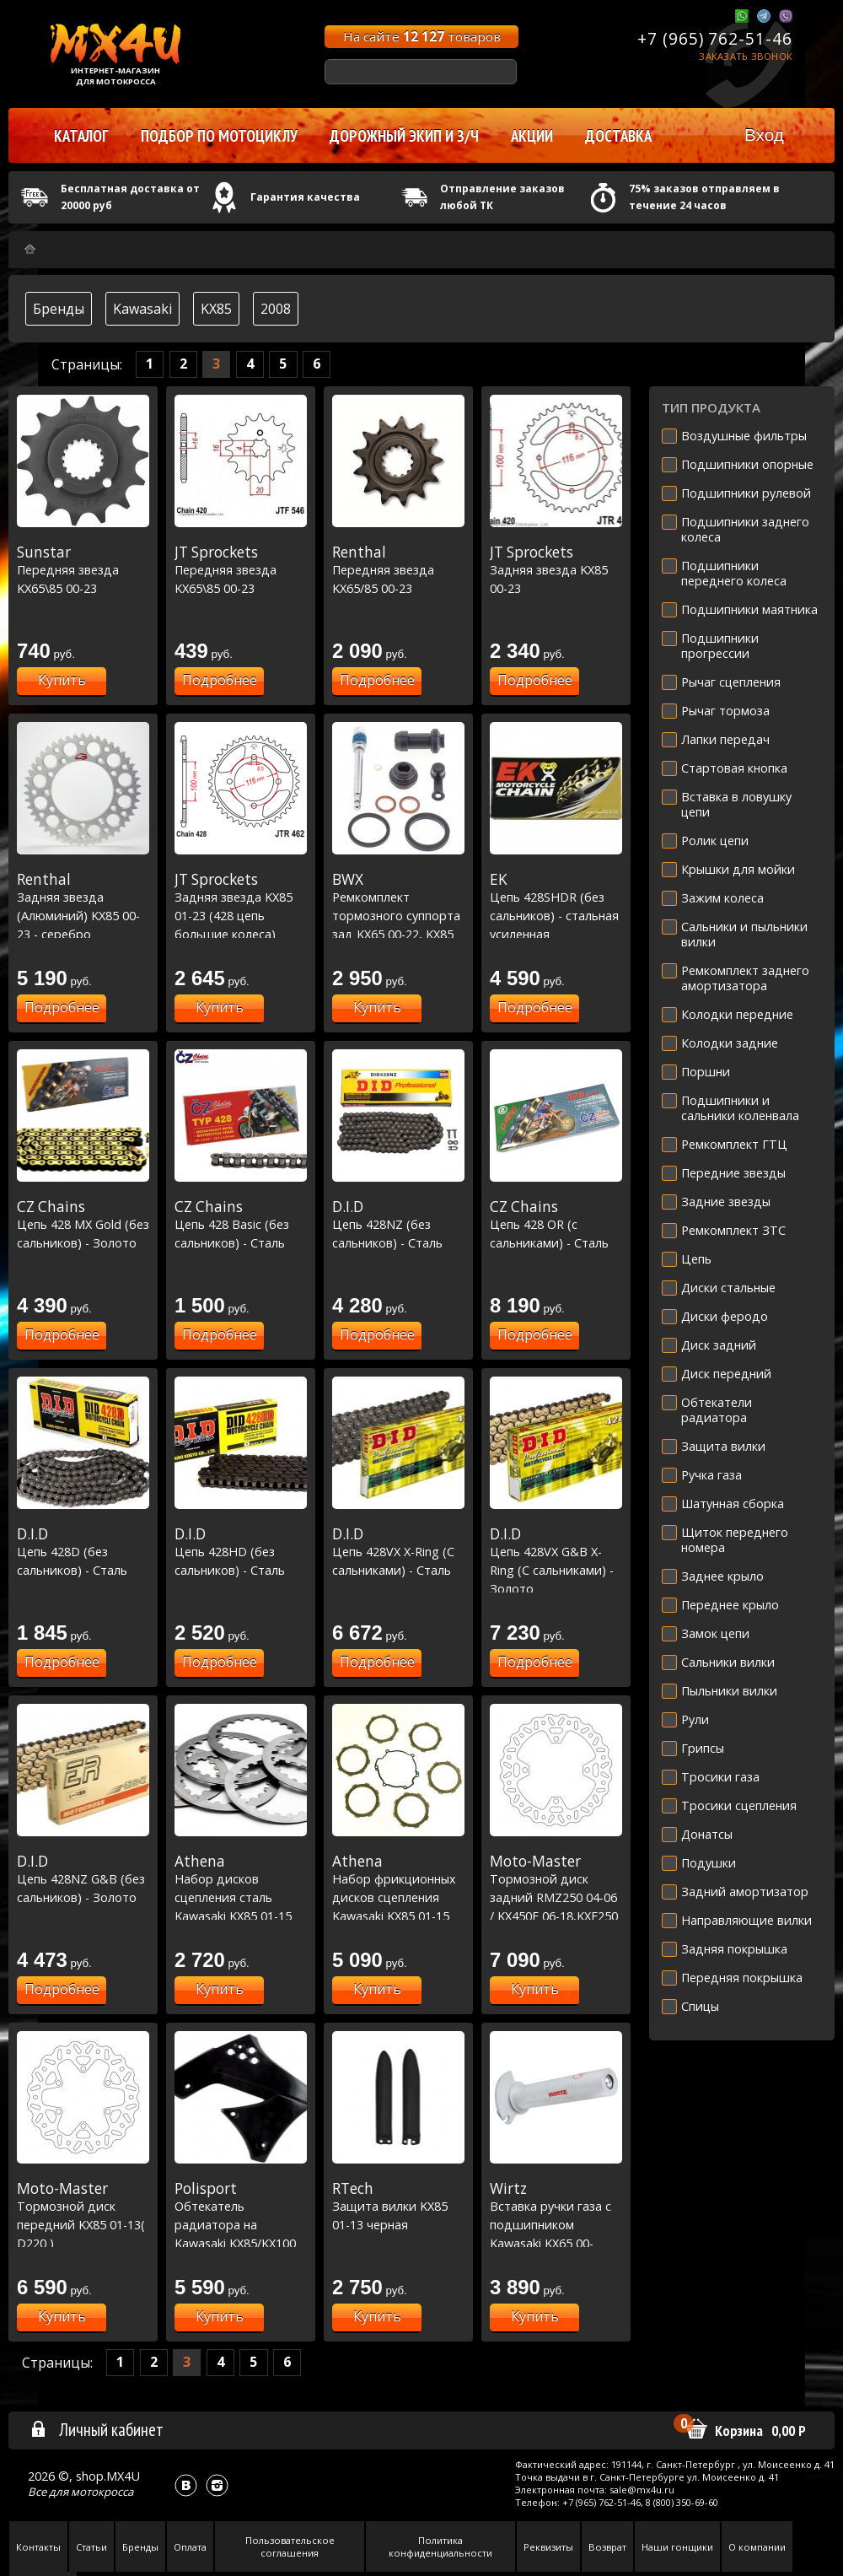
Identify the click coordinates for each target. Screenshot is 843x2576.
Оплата (190, 2547)
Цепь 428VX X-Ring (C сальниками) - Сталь (398, 1551)
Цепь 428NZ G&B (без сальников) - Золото (83, 1878)
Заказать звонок (745, 56)
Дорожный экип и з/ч (404, 136)
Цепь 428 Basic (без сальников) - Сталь (241, 1224)
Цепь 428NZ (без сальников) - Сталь (398, 1224)
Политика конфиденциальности (440, 2546)
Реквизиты (548, 2547)
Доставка (618, 136)
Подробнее (219, 680)
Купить (62, 680)
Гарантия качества (305, 197)
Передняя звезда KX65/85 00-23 (398, 569)
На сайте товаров (422, 36)
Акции (532, 136)
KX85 (216, 308)
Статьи (91, 2547)
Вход (764, 134)
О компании (757, 2547)
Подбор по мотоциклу (219, 136)
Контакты (38, 2547)
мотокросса (102, 2491)
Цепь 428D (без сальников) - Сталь (83, 1551)
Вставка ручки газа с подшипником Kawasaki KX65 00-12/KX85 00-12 (556, 2224)
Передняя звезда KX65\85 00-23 (83, 569)
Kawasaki (142, 308)
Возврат (607, 2547)
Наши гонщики (677, 2547)
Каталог (81, 136)
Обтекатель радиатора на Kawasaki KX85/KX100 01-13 (241, 2224)
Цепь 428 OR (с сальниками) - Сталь (556, 1224)
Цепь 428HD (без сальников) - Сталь (241, 1551)
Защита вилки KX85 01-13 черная (398, 2206)
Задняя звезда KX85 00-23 (556, 569)
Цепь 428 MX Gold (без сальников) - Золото (83, 1224)
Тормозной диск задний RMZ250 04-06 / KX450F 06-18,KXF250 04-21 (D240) (556, 1897)
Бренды (58, 308)
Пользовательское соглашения (290, 2546)
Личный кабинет (97, 2429)
